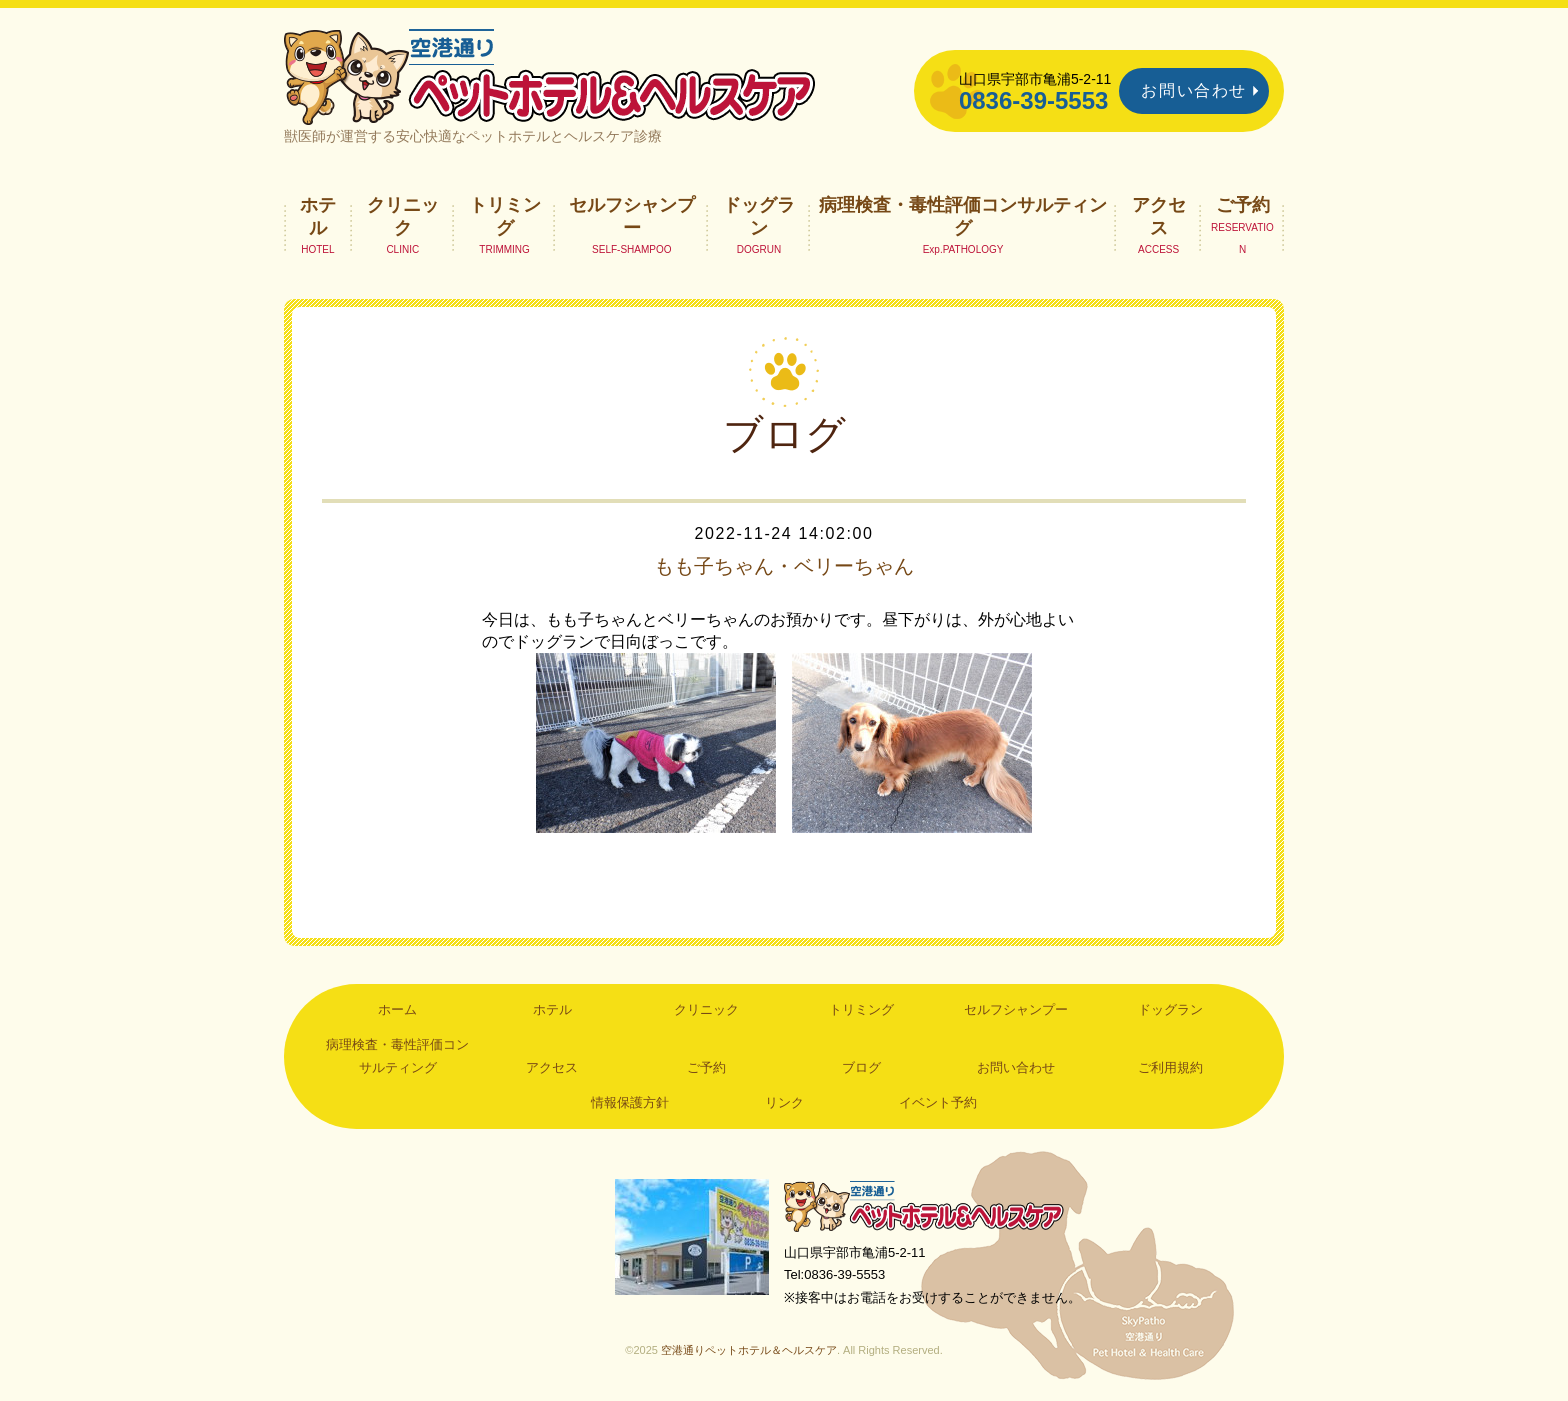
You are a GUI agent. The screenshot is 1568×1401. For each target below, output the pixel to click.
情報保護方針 (630, 1102)
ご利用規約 (1170, 1067)
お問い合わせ (1194, 90)
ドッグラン (759, 216)
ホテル (318, 216)
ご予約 (1243, 205)
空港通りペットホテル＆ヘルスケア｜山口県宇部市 (550, 75)
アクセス (1159, 216)
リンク (784, 1102)
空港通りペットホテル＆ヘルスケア (924, 1205)
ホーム (397, 1009)
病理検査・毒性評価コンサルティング (963, 216)
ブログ (861, 1067)
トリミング (505, 216)
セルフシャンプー (632, 216)
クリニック (403, 216)
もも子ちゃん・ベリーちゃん (784, 566)
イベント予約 (938, 1102)
